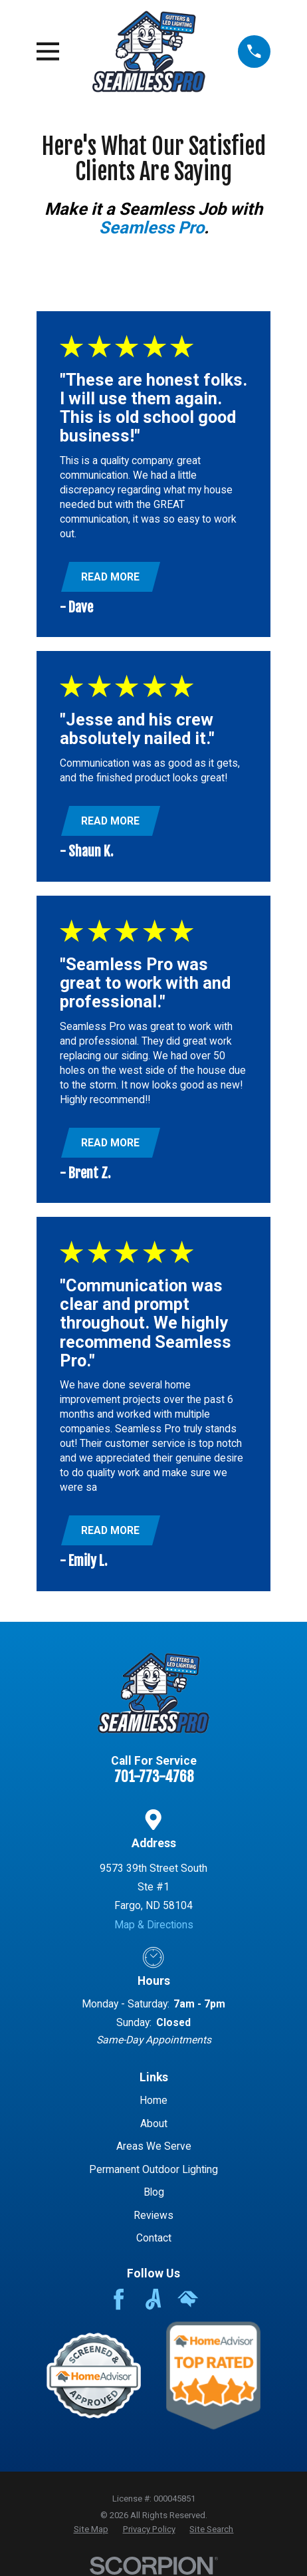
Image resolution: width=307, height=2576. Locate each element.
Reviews (153, 2215)
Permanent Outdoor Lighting (153, 2169)
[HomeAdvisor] (187, 2299)
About (153, 2123)
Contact (153, 2238)
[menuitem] (91, 2529)
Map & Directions (153, 1924)
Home (153, 2100)
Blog (154, 2192)
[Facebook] (118, 2299)
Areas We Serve (153, 2146)
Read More (110, 577)
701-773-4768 (153, 1776)
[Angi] (153, 2299)
